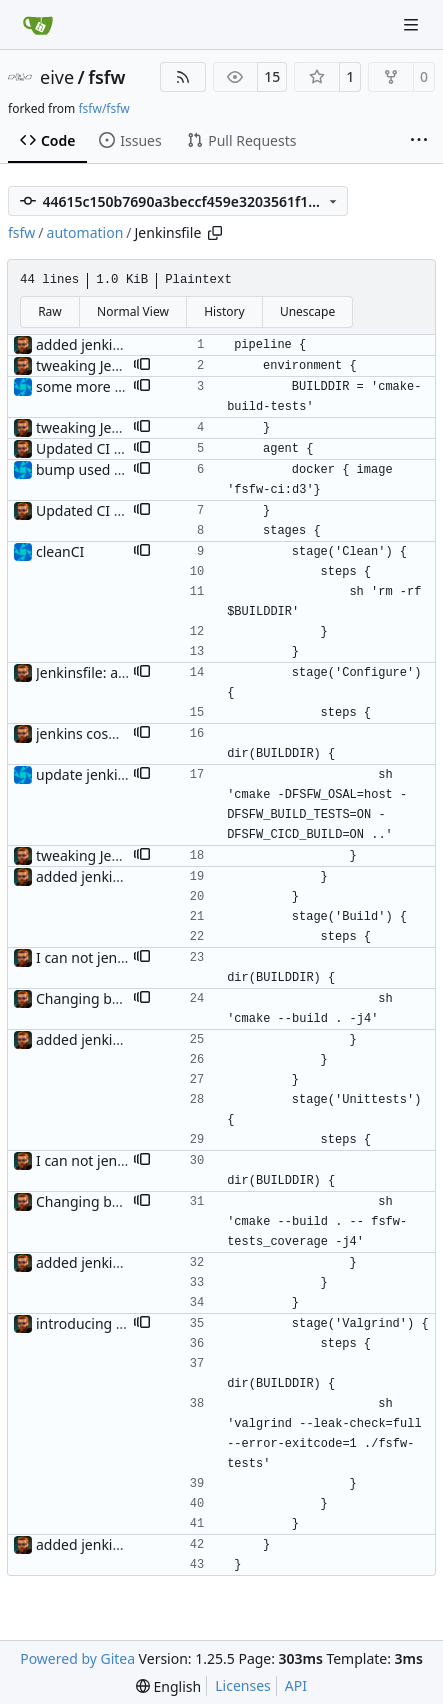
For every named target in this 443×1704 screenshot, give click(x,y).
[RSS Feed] (183, 77)
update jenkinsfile (94, 774)
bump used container (106, 469)
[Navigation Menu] (413, 24)
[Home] (38, 25)
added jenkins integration (120, 344)
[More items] (419, 141)
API (296, 1685)
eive (57, 77)
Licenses (243, 1685)
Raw (50, 311)
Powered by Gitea (77, 1658)
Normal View (133, 311)
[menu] (168, 1686)
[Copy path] (215, 233)
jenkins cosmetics (93, 733)
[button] (142, 366)
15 (272, 76)
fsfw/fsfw (103, 108)
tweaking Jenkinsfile (101, 365)
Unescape (307, 311)
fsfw (106, 77)
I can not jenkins (90, 957)
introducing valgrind (103, 1323)
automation (85, 232)
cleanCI (60, 551)
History (224, 311)
